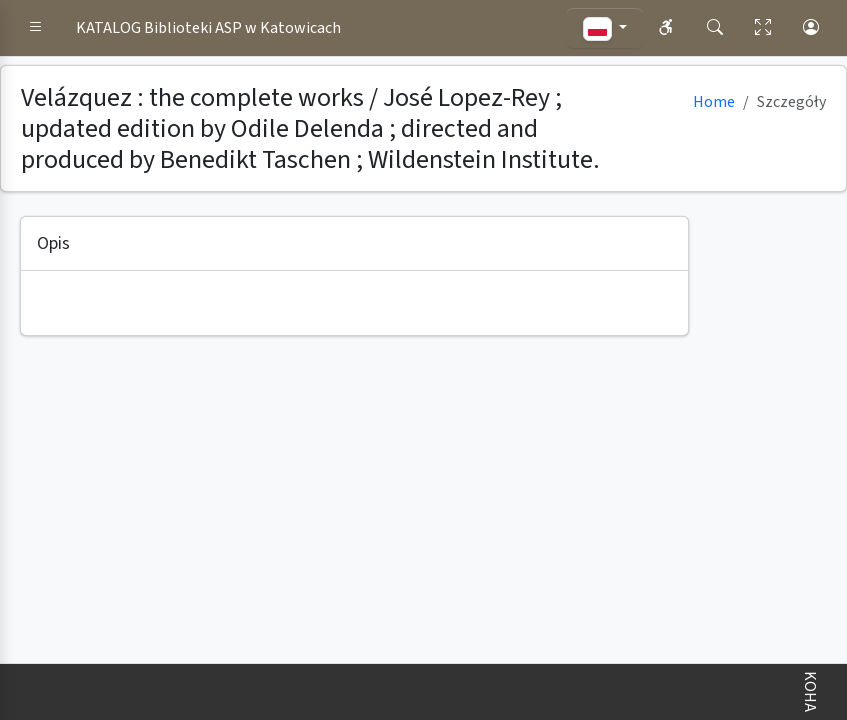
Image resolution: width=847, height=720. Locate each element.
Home (714, 102)
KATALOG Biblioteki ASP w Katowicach (208, 28)
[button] (36, 28)
